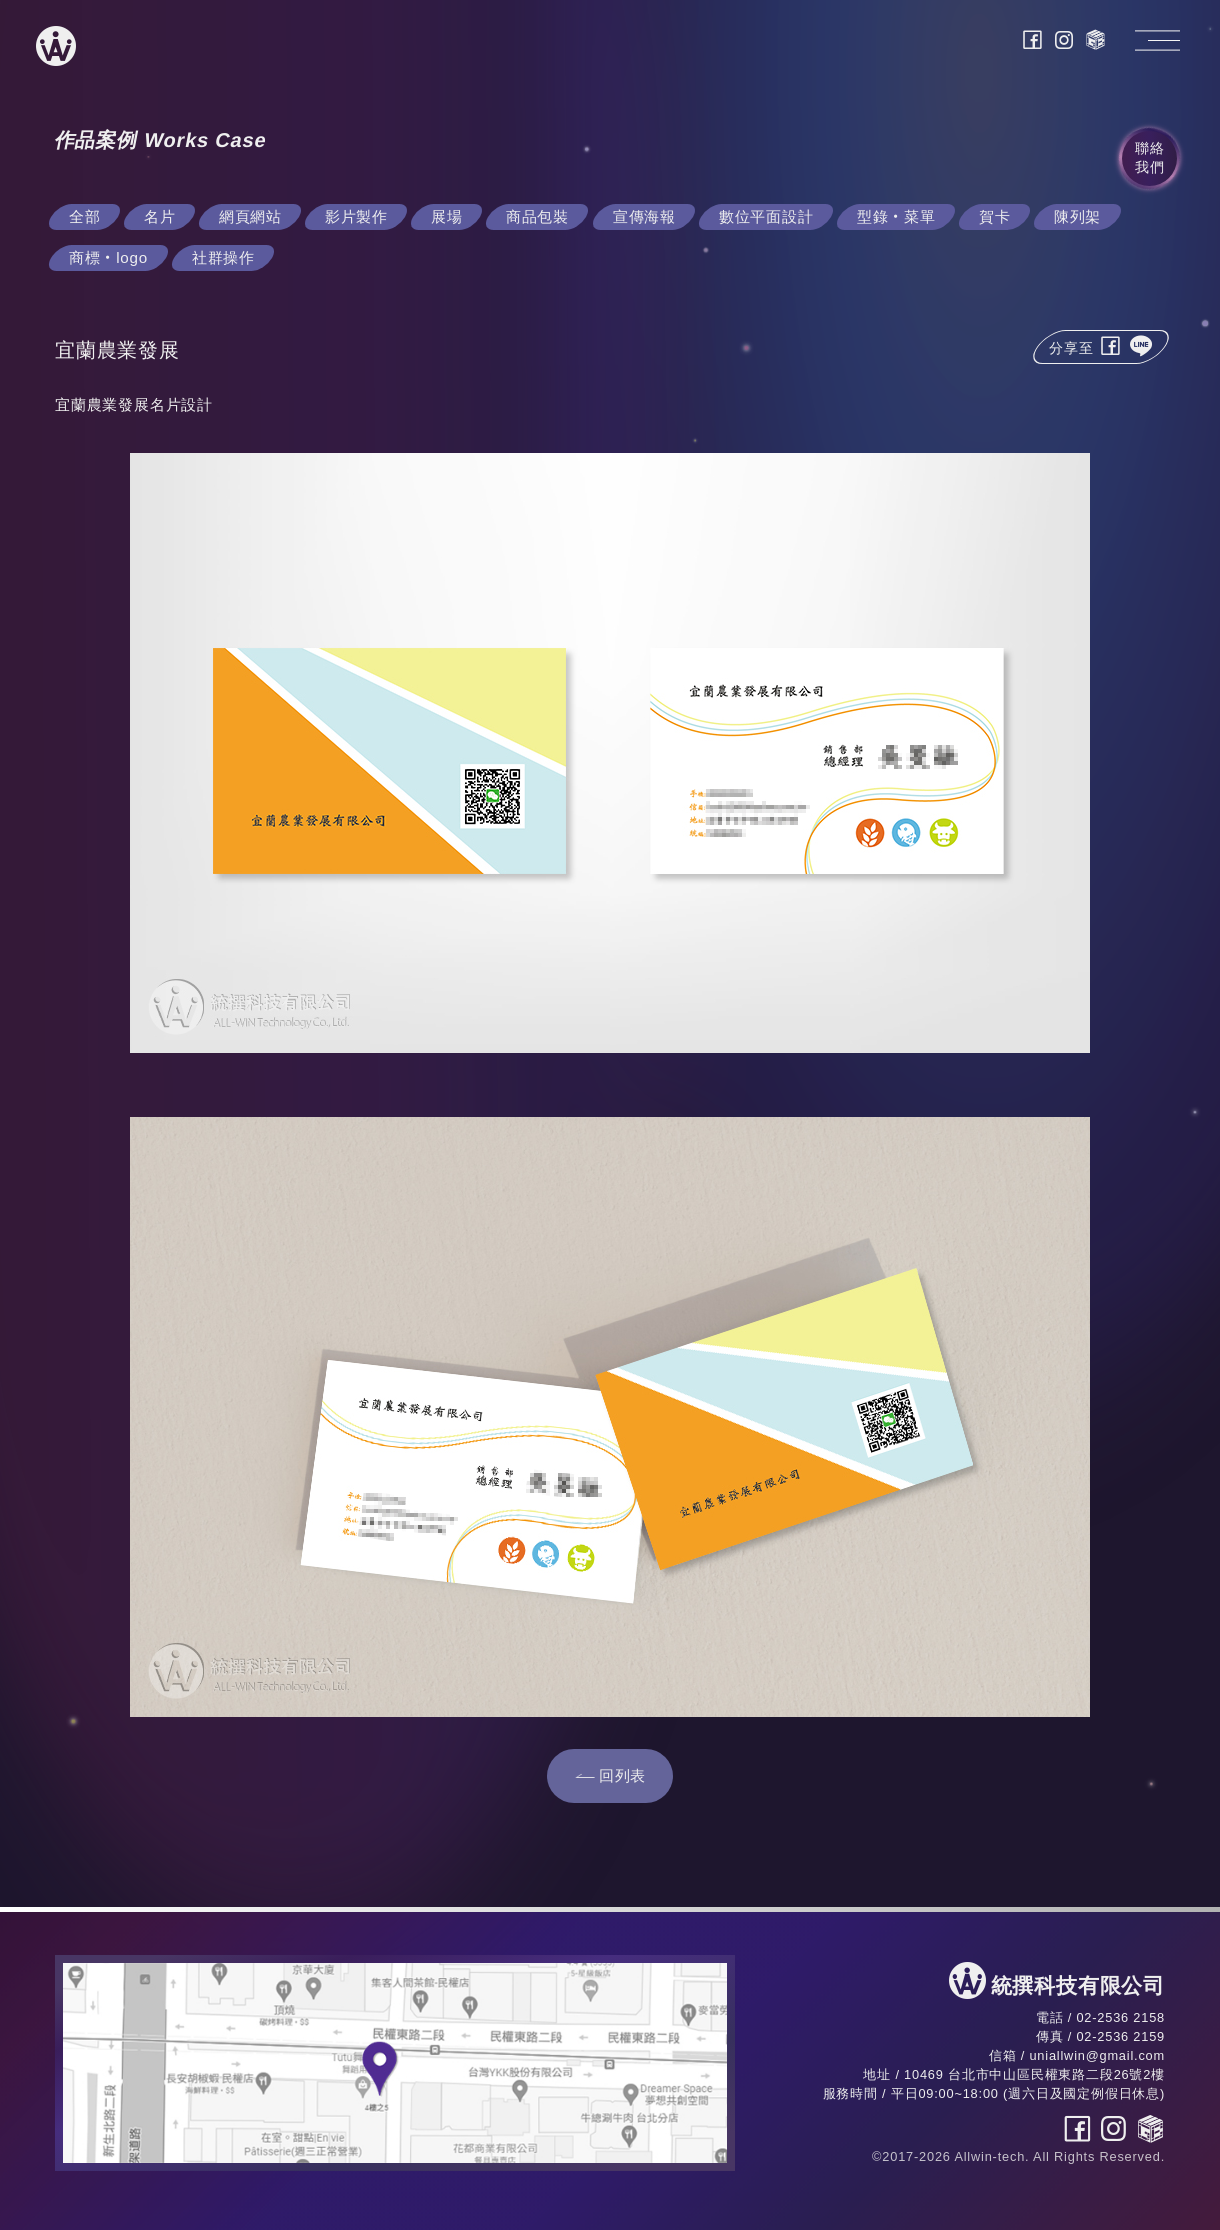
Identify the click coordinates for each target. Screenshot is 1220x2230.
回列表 (622, 1775)
